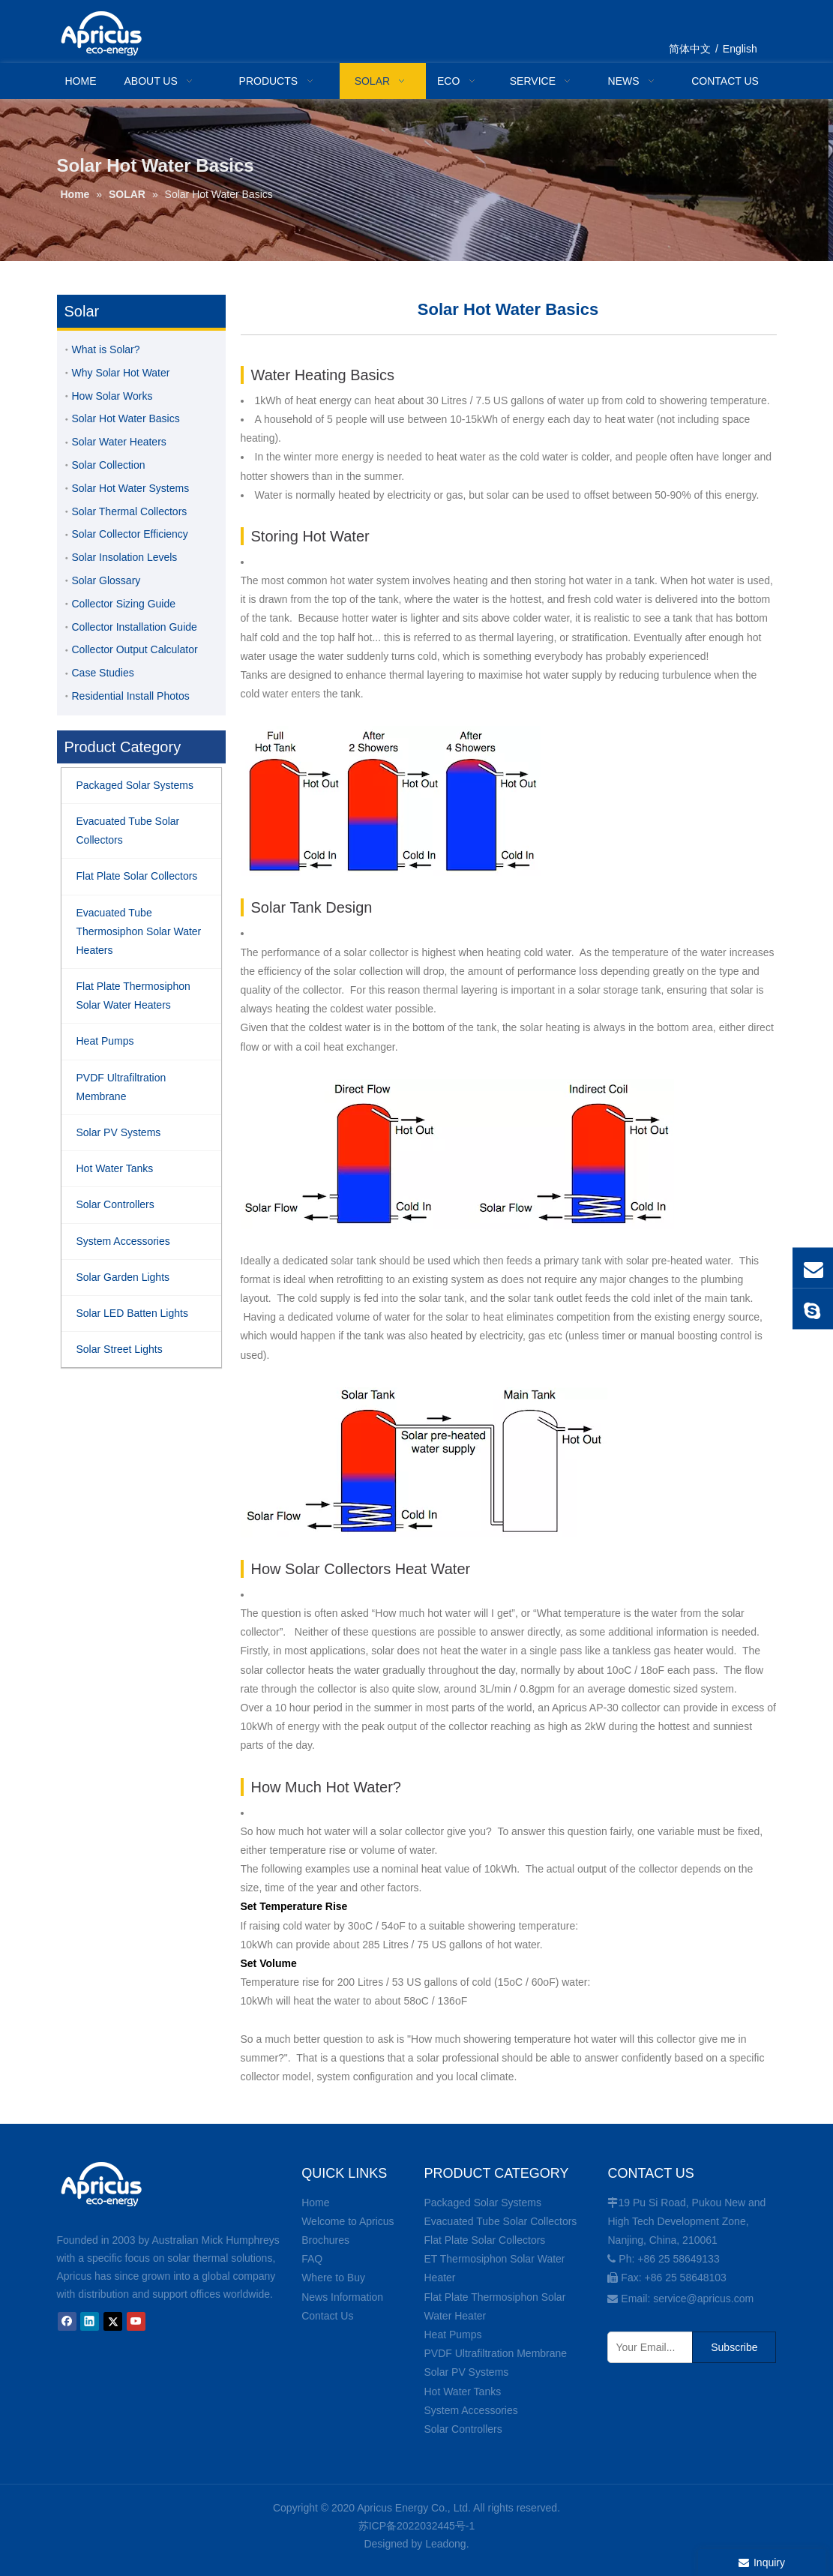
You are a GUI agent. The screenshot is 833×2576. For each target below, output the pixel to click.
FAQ (311, 2259)
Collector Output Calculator (135, 649)
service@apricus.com (703, 2299)
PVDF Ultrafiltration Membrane (495, 2353)
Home (315, 2203)
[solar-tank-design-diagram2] (424, 1462)
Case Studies (103, 673)
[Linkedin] (89, 2321)
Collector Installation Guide (134, 627)
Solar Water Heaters (119, 442)
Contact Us (327, 2316)
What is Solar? (106, 349)
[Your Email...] (646, 2347)
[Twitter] (112, 2321)
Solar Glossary (106, 580)
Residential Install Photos (131, 696)
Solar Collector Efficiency (130, 534)
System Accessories (470, 2410)
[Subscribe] (734, 2347)
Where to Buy (333, 2278)
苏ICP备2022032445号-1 (416, 2526)
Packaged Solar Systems (482, 2203)
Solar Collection (108, 465)
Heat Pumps (452, 2335)
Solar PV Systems (466, 2372)
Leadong (445, 2544)
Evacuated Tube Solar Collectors (500, 2221)
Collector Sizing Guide (124, 604)
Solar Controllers (463, 2429)
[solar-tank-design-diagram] (457, 1154)
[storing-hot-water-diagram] (391, 801)
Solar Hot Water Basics (126, 418)
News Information (342, 2297)
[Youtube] (136, 2321)
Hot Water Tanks (462, 2392)
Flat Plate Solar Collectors (484, 2240)
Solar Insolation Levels (125, 557)
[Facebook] (67, 2321)
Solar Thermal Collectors (129, 511)
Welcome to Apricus (347, 2221)
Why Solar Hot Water (121, 373)
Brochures (325, 2240)
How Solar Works (112, 396)
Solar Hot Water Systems (131, 488)
